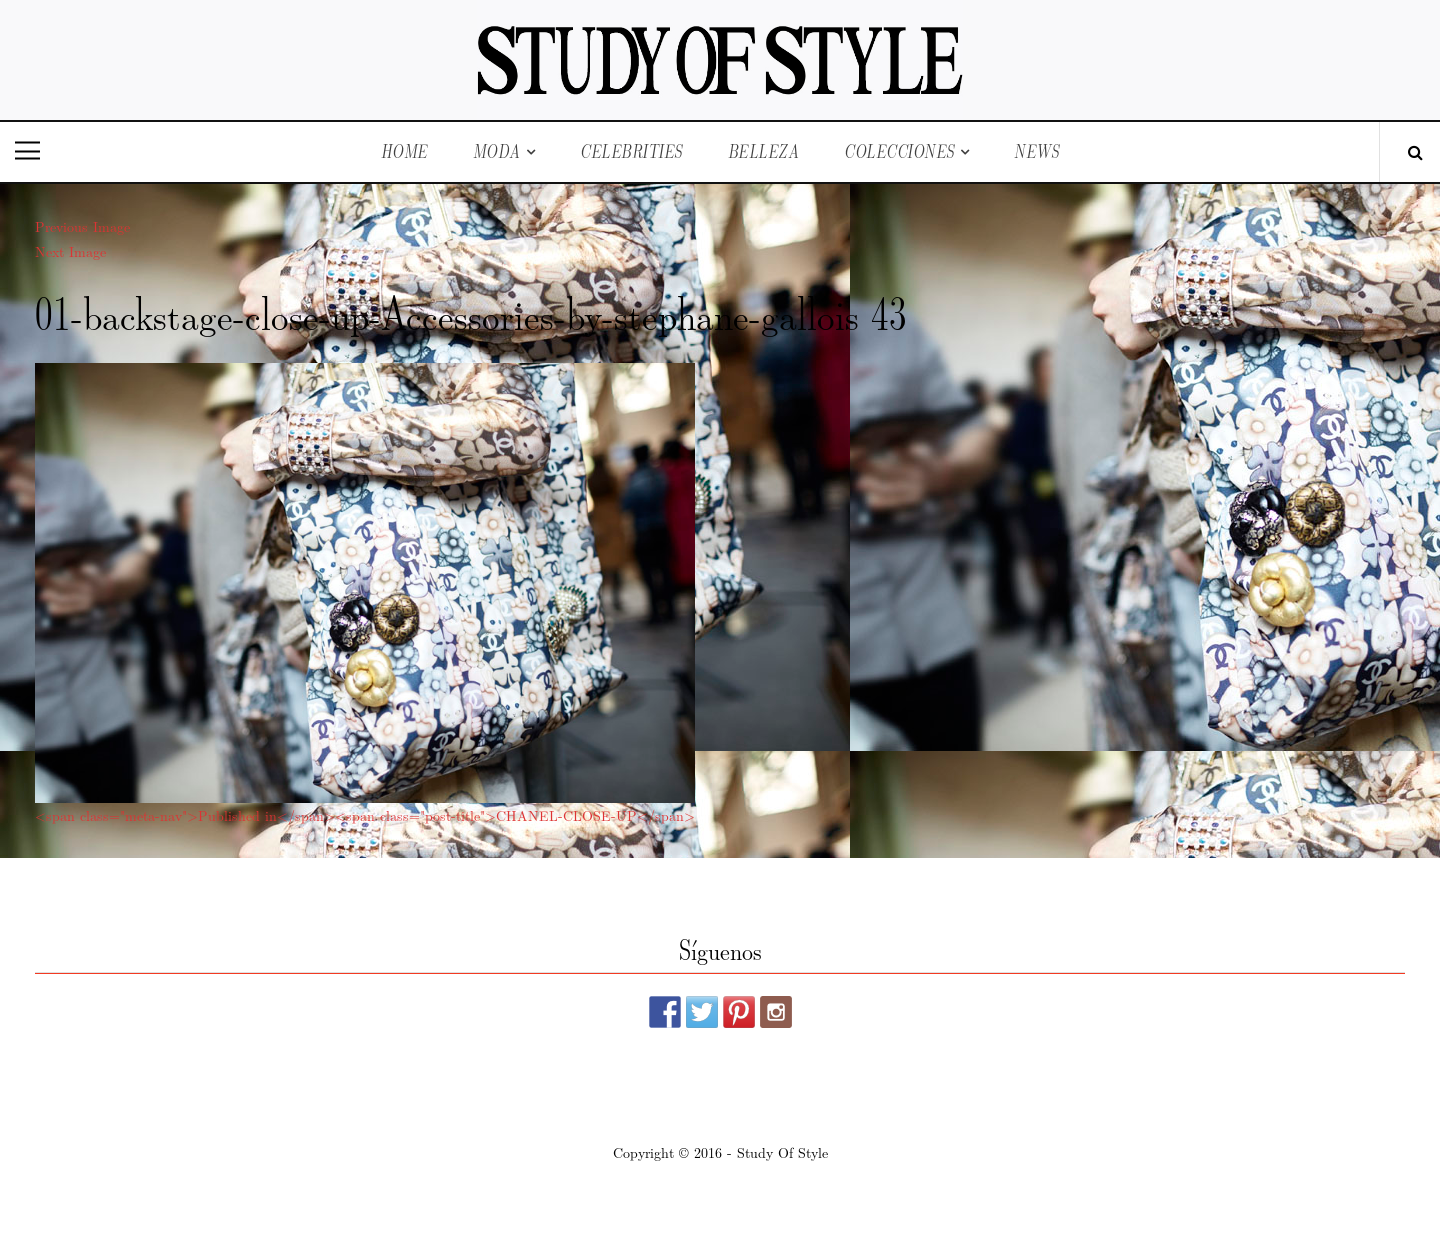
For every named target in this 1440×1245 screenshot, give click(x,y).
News (1036, 151)
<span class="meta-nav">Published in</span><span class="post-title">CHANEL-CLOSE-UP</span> (365, 815)
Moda (497, 151)
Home (404, 151)
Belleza (764, 151)
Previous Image (82, 226)
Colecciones (899, 151)
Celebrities (631, 151)
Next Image (70, 251)
